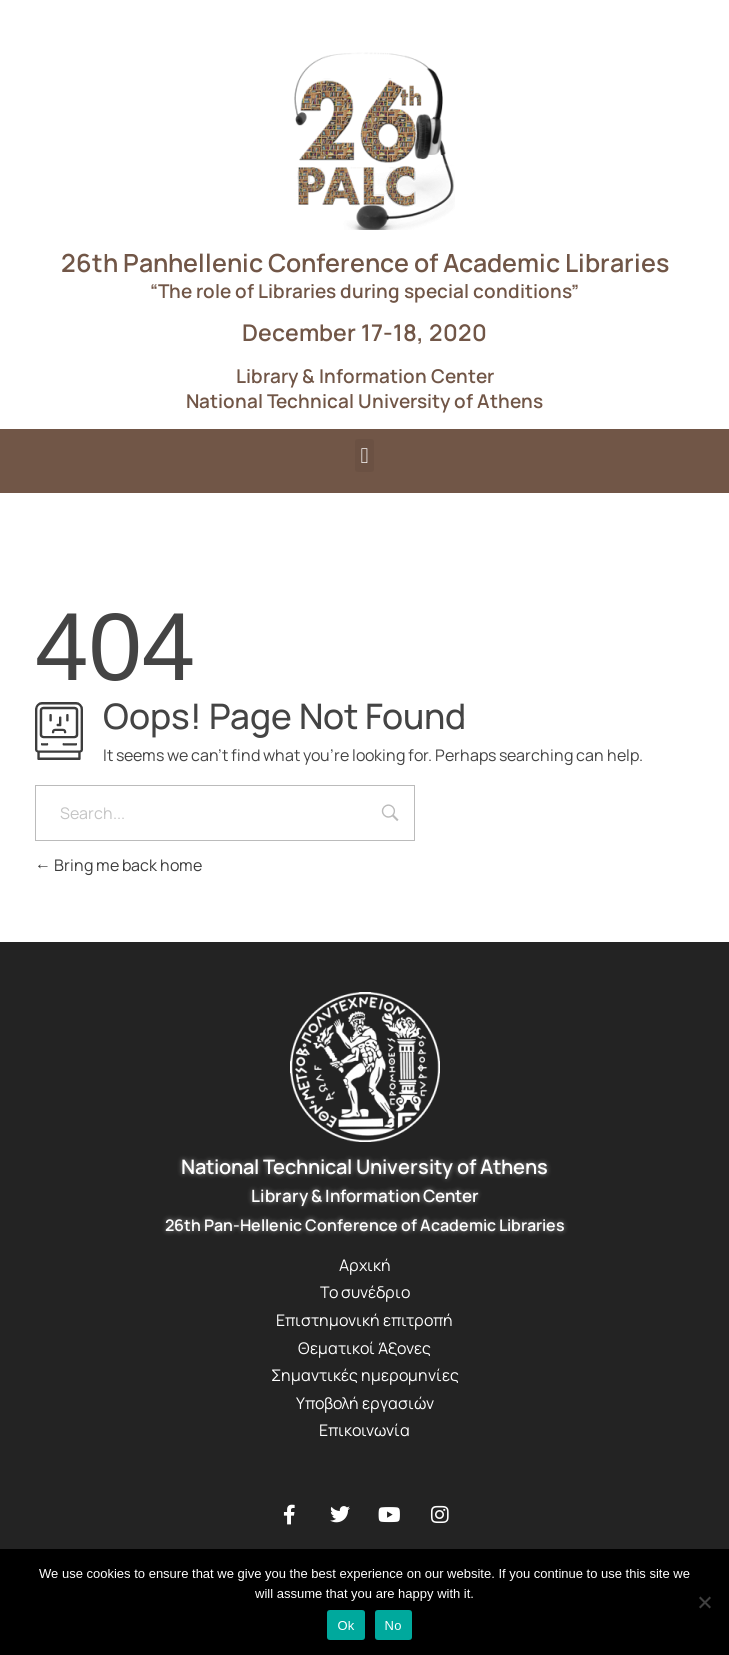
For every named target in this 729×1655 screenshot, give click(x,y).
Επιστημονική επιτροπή (364, 1320)
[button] (364, 455)
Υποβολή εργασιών (365, 1403)
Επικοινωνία (364, 1430)
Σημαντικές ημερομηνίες (365, 1375)
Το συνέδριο (365, 1292)
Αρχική (365, 1265)
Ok (345, 1625)
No (393, 1625)
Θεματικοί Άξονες (364, 1348)
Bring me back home (118, 865)
